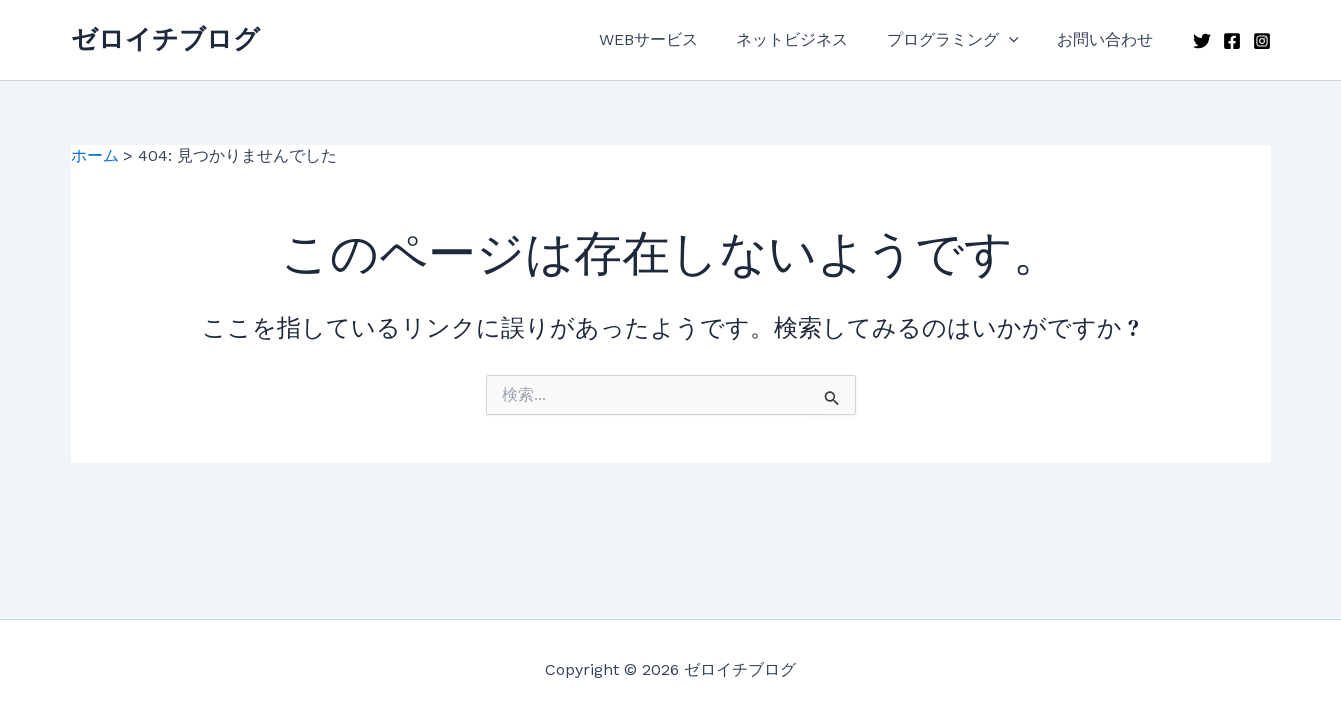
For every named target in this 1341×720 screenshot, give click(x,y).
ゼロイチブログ (165, 39)
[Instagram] (1262, 41)
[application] (1019, 40)
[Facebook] (1232, 41)
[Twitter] (1202, 41)
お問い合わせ (1109, 39)
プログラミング (963, 40)
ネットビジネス (809, 39)
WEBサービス (671, 39)
